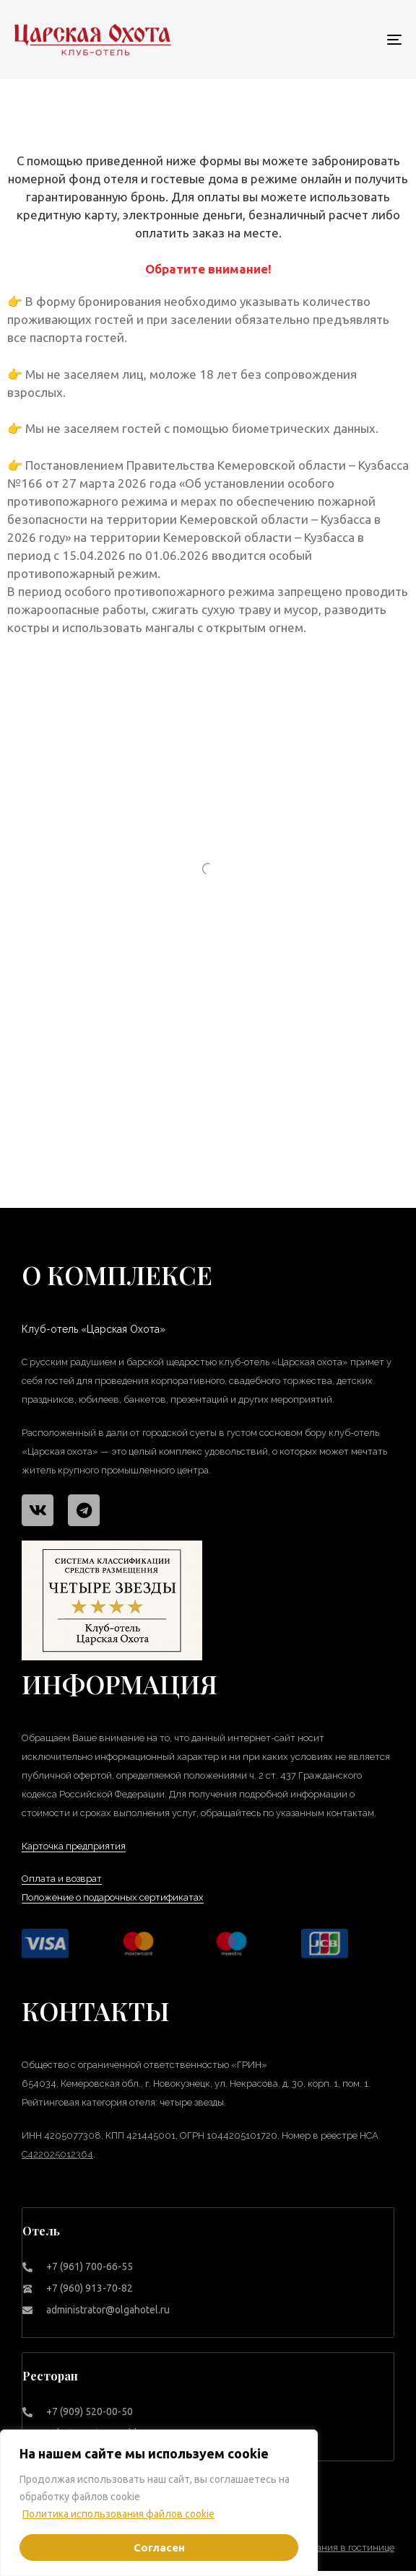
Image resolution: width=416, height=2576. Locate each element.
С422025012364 (57, 2154)
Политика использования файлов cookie (118, 2514)
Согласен (159, 2547)
